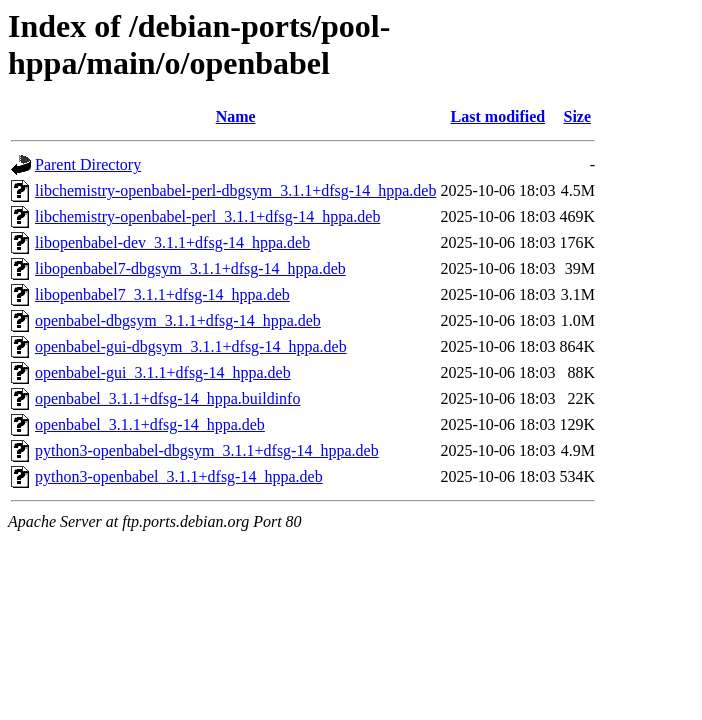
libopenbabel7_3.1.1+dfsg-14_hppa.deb (162, 294)
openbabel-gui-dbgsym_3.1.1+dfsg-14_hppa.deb (191, 346)
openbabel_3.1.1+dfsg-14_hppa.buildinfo (167, 398)
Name (236, 116)
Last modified (498, 116)
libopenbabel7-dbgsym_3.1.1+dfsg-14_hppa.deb (190, 268)
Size (577, 116)
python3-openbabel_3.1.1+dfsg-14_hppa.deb (179, 476)
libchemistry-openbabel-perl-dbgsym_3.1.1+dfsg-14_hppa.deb (235, 190)
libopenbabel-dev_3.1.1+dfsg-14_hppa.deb (172, 242)
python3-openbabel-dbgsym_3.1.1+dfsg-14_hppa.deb (207, 450)
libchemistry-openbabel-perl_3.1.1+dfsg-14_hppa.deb (207, 216)
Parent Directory (88, 164)
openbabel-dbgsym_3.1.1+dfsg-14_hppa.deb (178, 320)
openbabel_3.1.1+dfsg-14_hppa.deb (150, 424)
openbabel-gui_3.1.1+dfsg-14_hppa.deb (163, 372)
